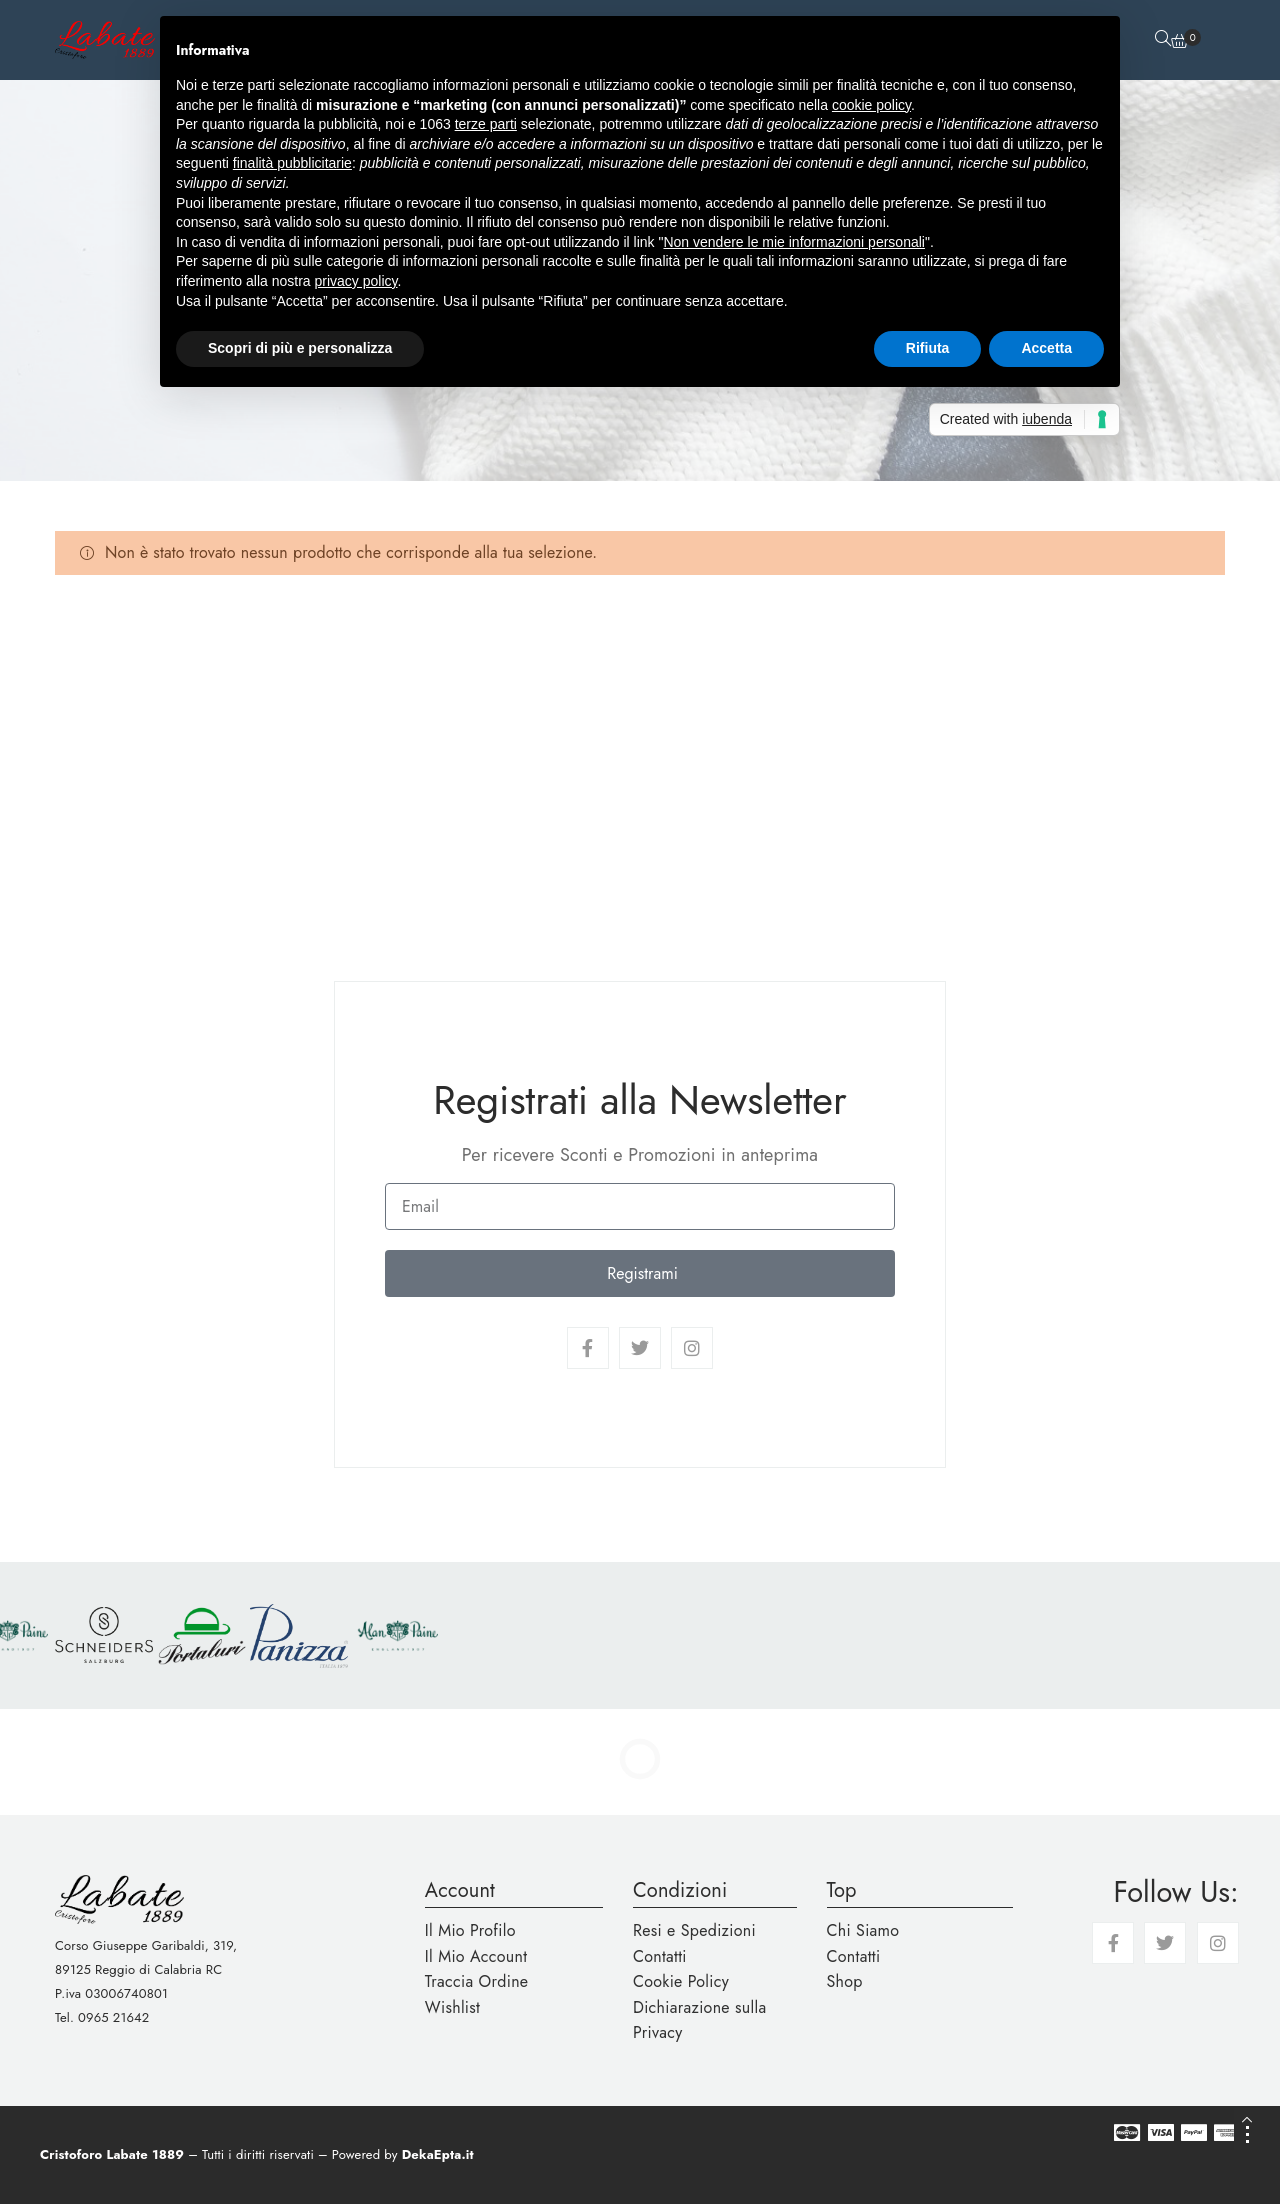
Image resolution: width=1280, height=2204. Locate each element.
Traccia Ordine (477, 1981)
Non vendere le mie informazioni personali (793, 242)
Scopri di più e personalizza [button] (300, 348)
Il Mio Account (476, 1956)
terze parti (486, 124)
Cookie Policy (681, 1981)
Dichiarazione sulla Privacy (699, 2020)
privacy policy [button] (356, 281)
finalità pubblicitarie (292, 163)
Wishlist (452, 2007)
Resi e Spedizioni (694, 1930)
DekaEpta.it (438, 2154)
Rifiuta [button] (928, 348)
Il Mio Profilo (470, 1930)
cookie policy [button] (871, 105)
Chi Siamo (863, 1930)
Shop (845, 1981)
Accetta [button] (1046, 348)
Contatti (660, 1956)
